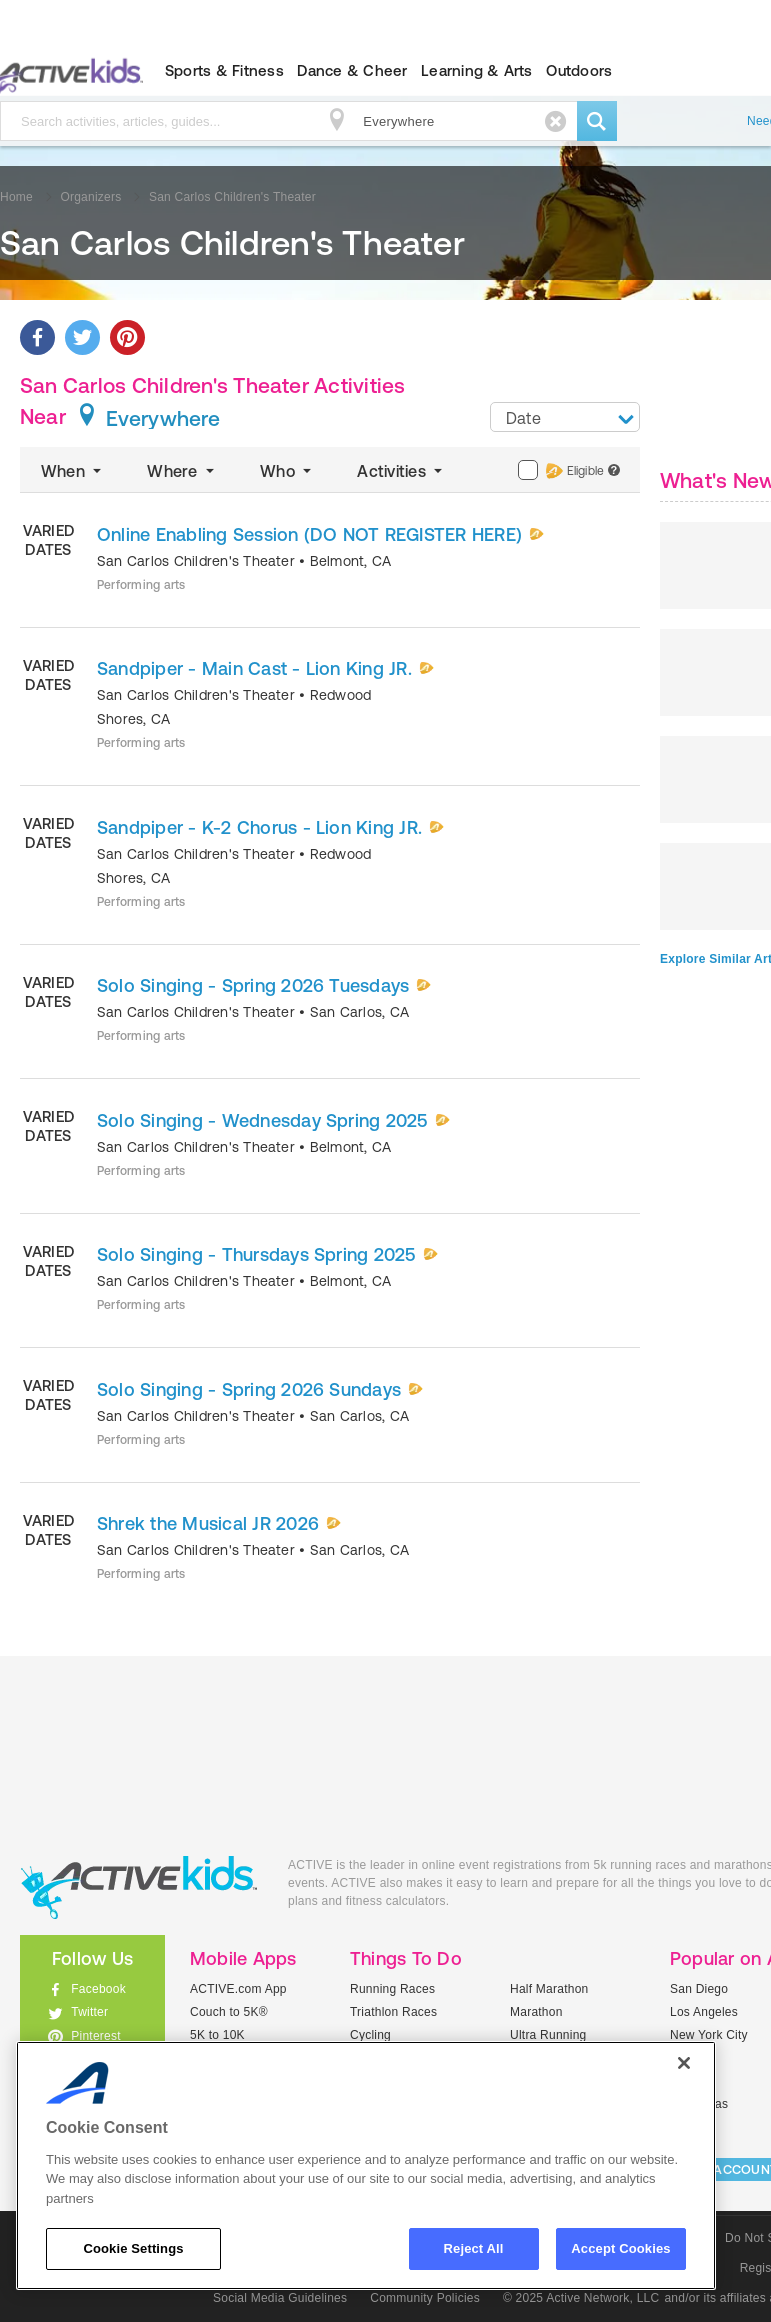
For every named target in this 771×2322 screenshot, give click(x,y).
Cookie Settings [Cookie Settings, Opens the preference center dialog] (133, 2248)
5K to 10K (217, 2035)
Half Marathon (549, 1989)
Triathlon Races (393, 2012)
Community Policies (425, 2298)
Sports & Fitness (224, 70)
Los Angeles (704, 2012)
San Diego (699, 1989)
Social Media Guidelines (280, 2298)
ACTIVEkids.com (139, 1887)
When (73, 471)
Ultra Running (548, 2035)
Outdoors (579, 70)
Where (182, 471)
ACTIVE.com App (238, 1989)
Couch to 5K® (229, 2012)
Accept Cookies (620, 2248)
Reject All (474, 2248)
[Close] (684, 2063)
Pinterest (96, 2036)
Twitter (89, 2012)
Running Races (392, 1989)
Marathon (536, 2012)
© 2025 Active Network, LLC (581, 2298)
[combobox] (565, 417)
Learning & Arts (477, 70)
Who (287, 471)
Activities (401, 471)
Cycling (370, 2035)
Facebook (98, 1989)
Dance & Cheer (352, 70)
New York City (709, 2035)
